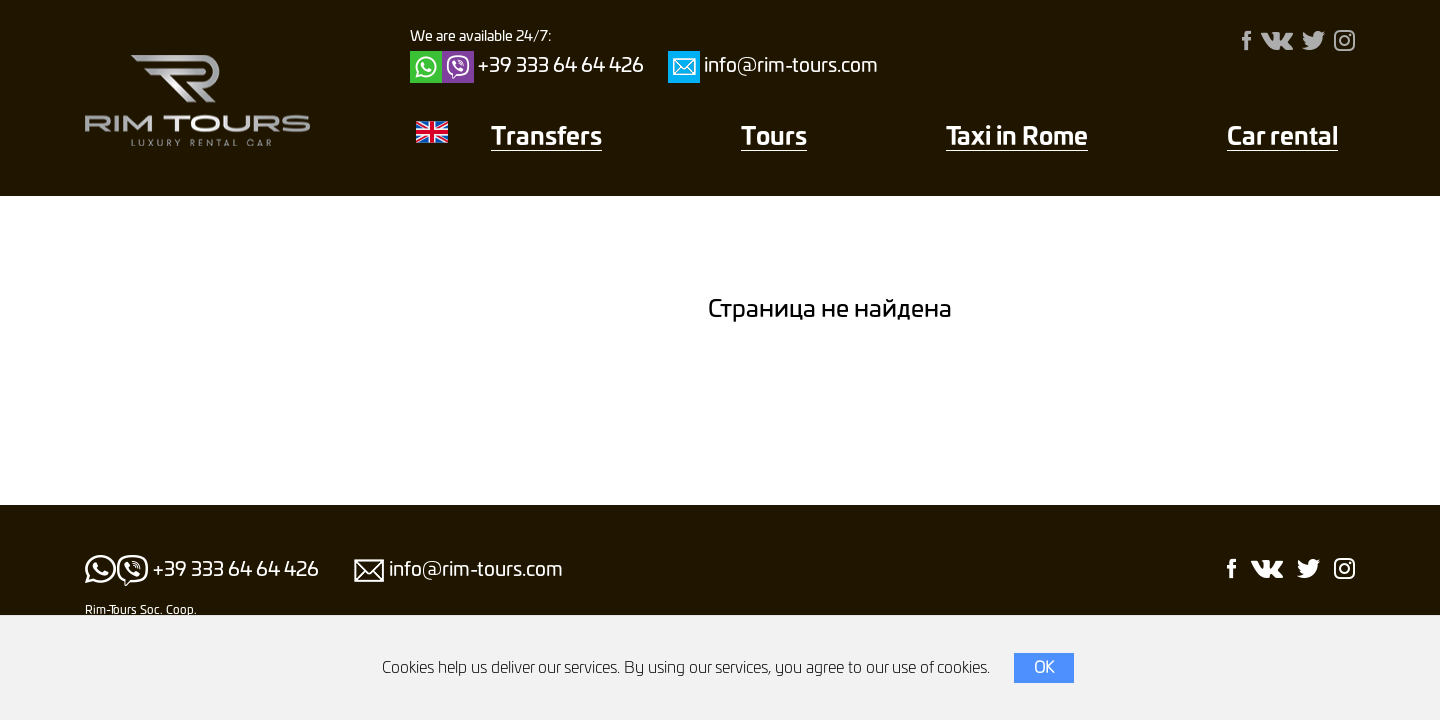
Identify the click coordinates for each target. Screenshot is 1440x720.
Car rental (1282, 138)
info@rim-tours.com (791, 66)
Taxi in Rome (1017, 138)
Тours (774, 138)
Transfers (546, 138)
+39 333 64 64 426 (561, 66)
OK (1044, 668)
